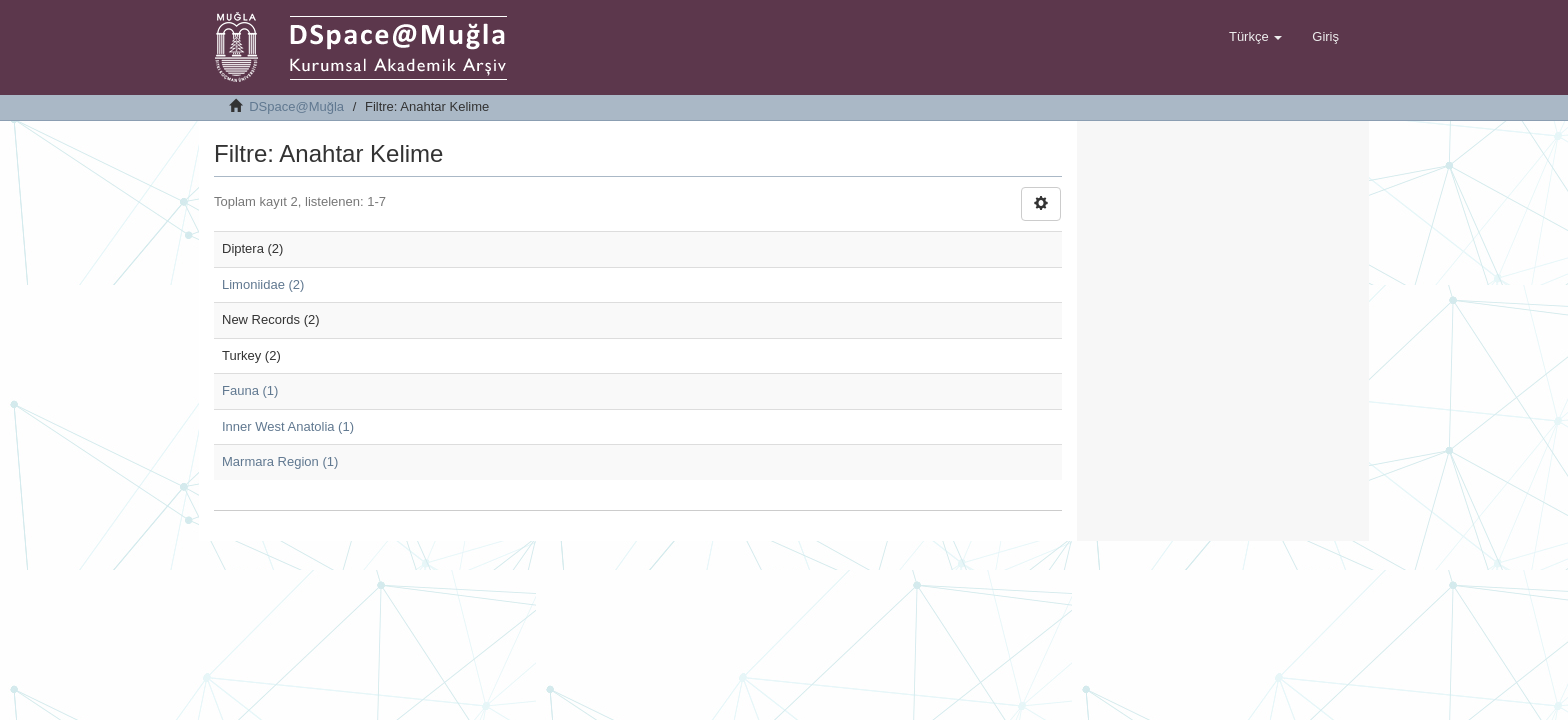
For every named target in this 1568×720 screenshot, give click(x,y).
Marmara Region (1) (280, 461)
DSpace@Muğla (296, 106)
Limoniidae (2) (263, 284)
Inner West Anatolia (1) (288, 426)
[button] (1255, 37)
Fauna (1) (250, 390)
